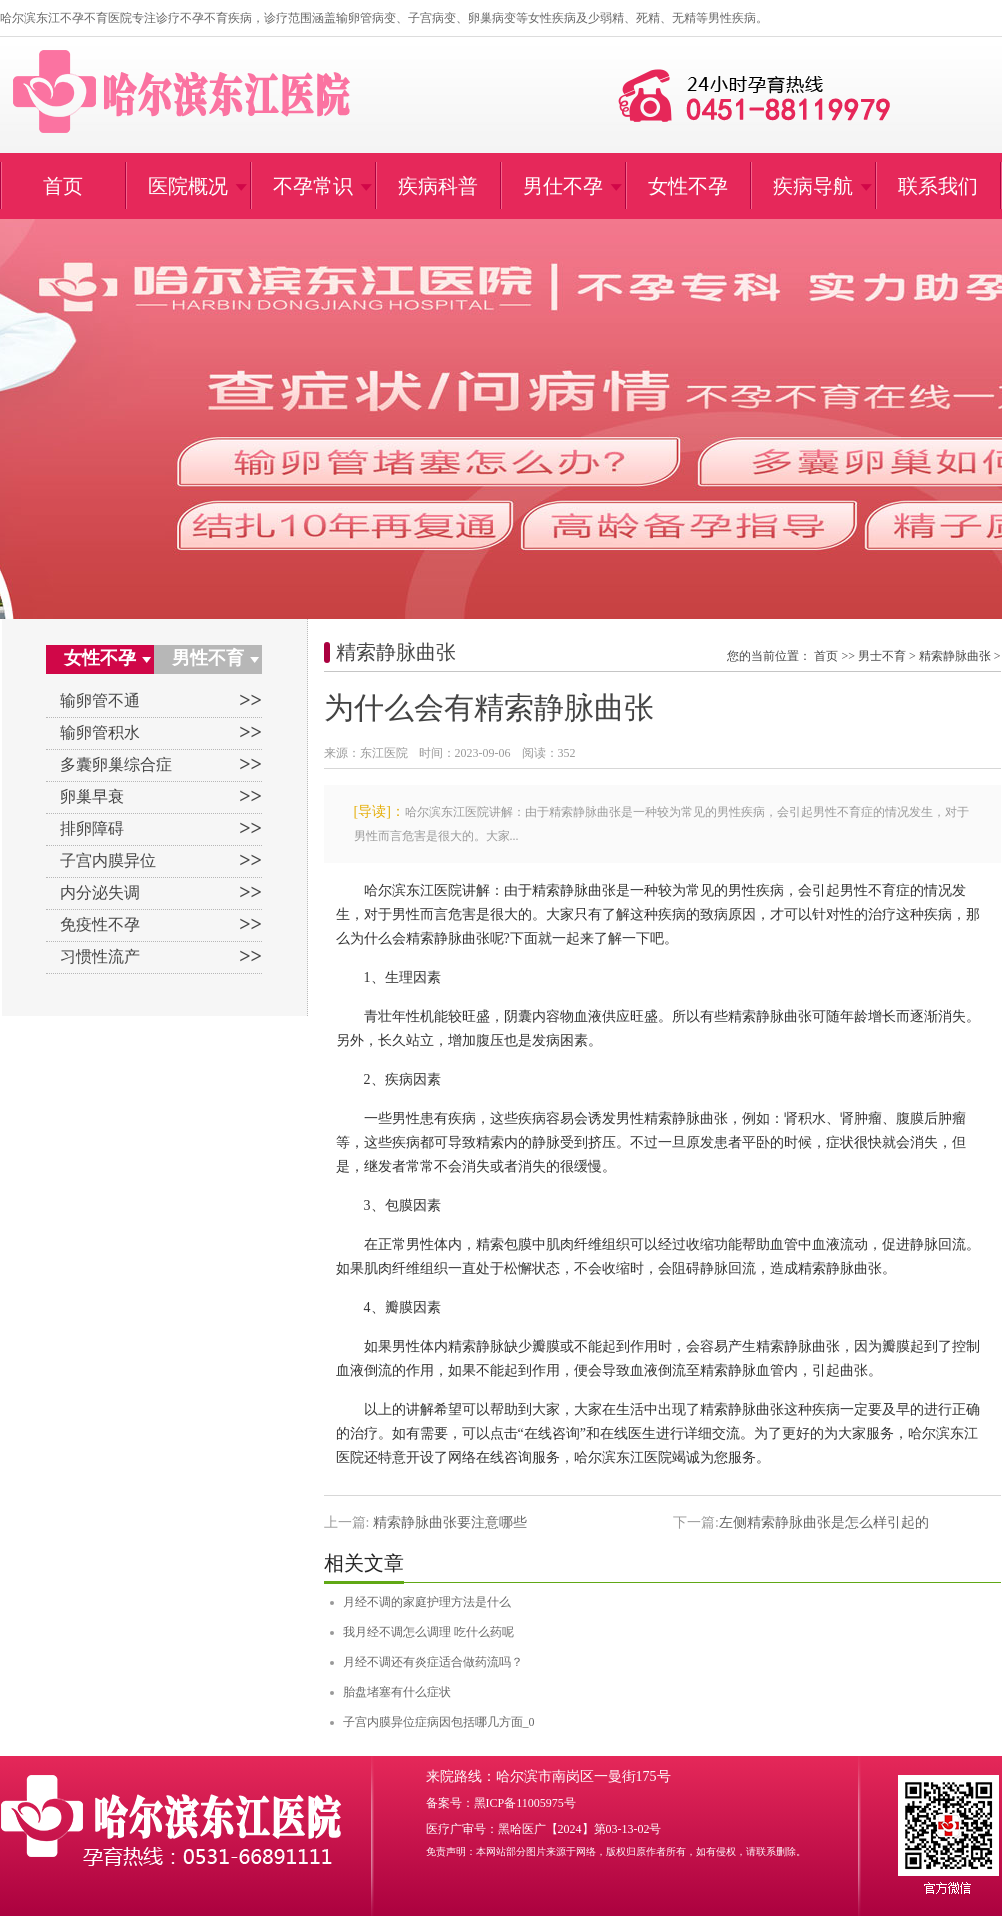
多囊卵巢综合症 (116, 764)
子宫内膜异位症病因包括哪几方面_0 (439, 1722)
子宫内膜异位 (108, 860)
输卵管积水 (100, 732)
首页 (826, 656)
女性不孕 (100, 658)
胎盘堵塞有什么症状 (397, 1692)
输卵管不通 (100, 700)
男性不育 (208, 658)
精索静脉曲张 (396, 652)
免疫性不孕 (100, 924)
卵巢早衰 (92, 796)
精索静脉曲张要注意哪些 (450, 1522)
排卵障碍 (92, 828)
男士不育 (882, 656)
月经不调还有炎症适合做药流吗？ (433, 1662)
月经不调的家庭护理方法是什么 (427, 1602)
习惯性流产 (100, 956)
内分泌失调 (100, 892)
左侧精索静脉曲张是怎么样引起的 (824, 1522)
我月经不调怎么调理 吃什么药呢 (428, 1632)
